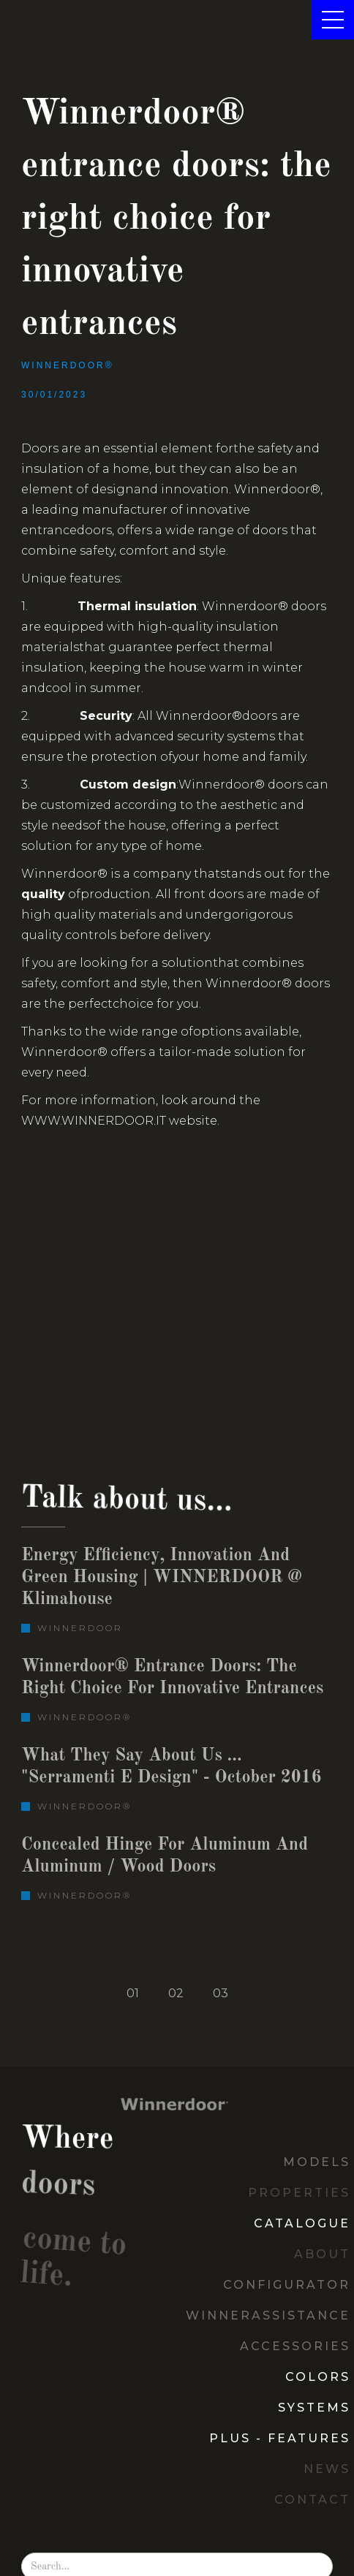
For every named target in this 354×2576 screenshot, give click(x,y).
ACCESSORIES (295, 2346)
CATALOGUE (302, 2223)
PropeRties (299, 2193)
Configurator (286, 2285)
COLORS (317, 2377)
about (322, 2254)
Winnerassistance (268, 2315)
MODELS (316, 2162)
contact (312, 2500)
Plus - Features (279, 2438)
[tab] (133, 1993)
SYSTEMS (314, 2407)
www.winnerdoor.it (93, 1121)
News (327, 2469)
